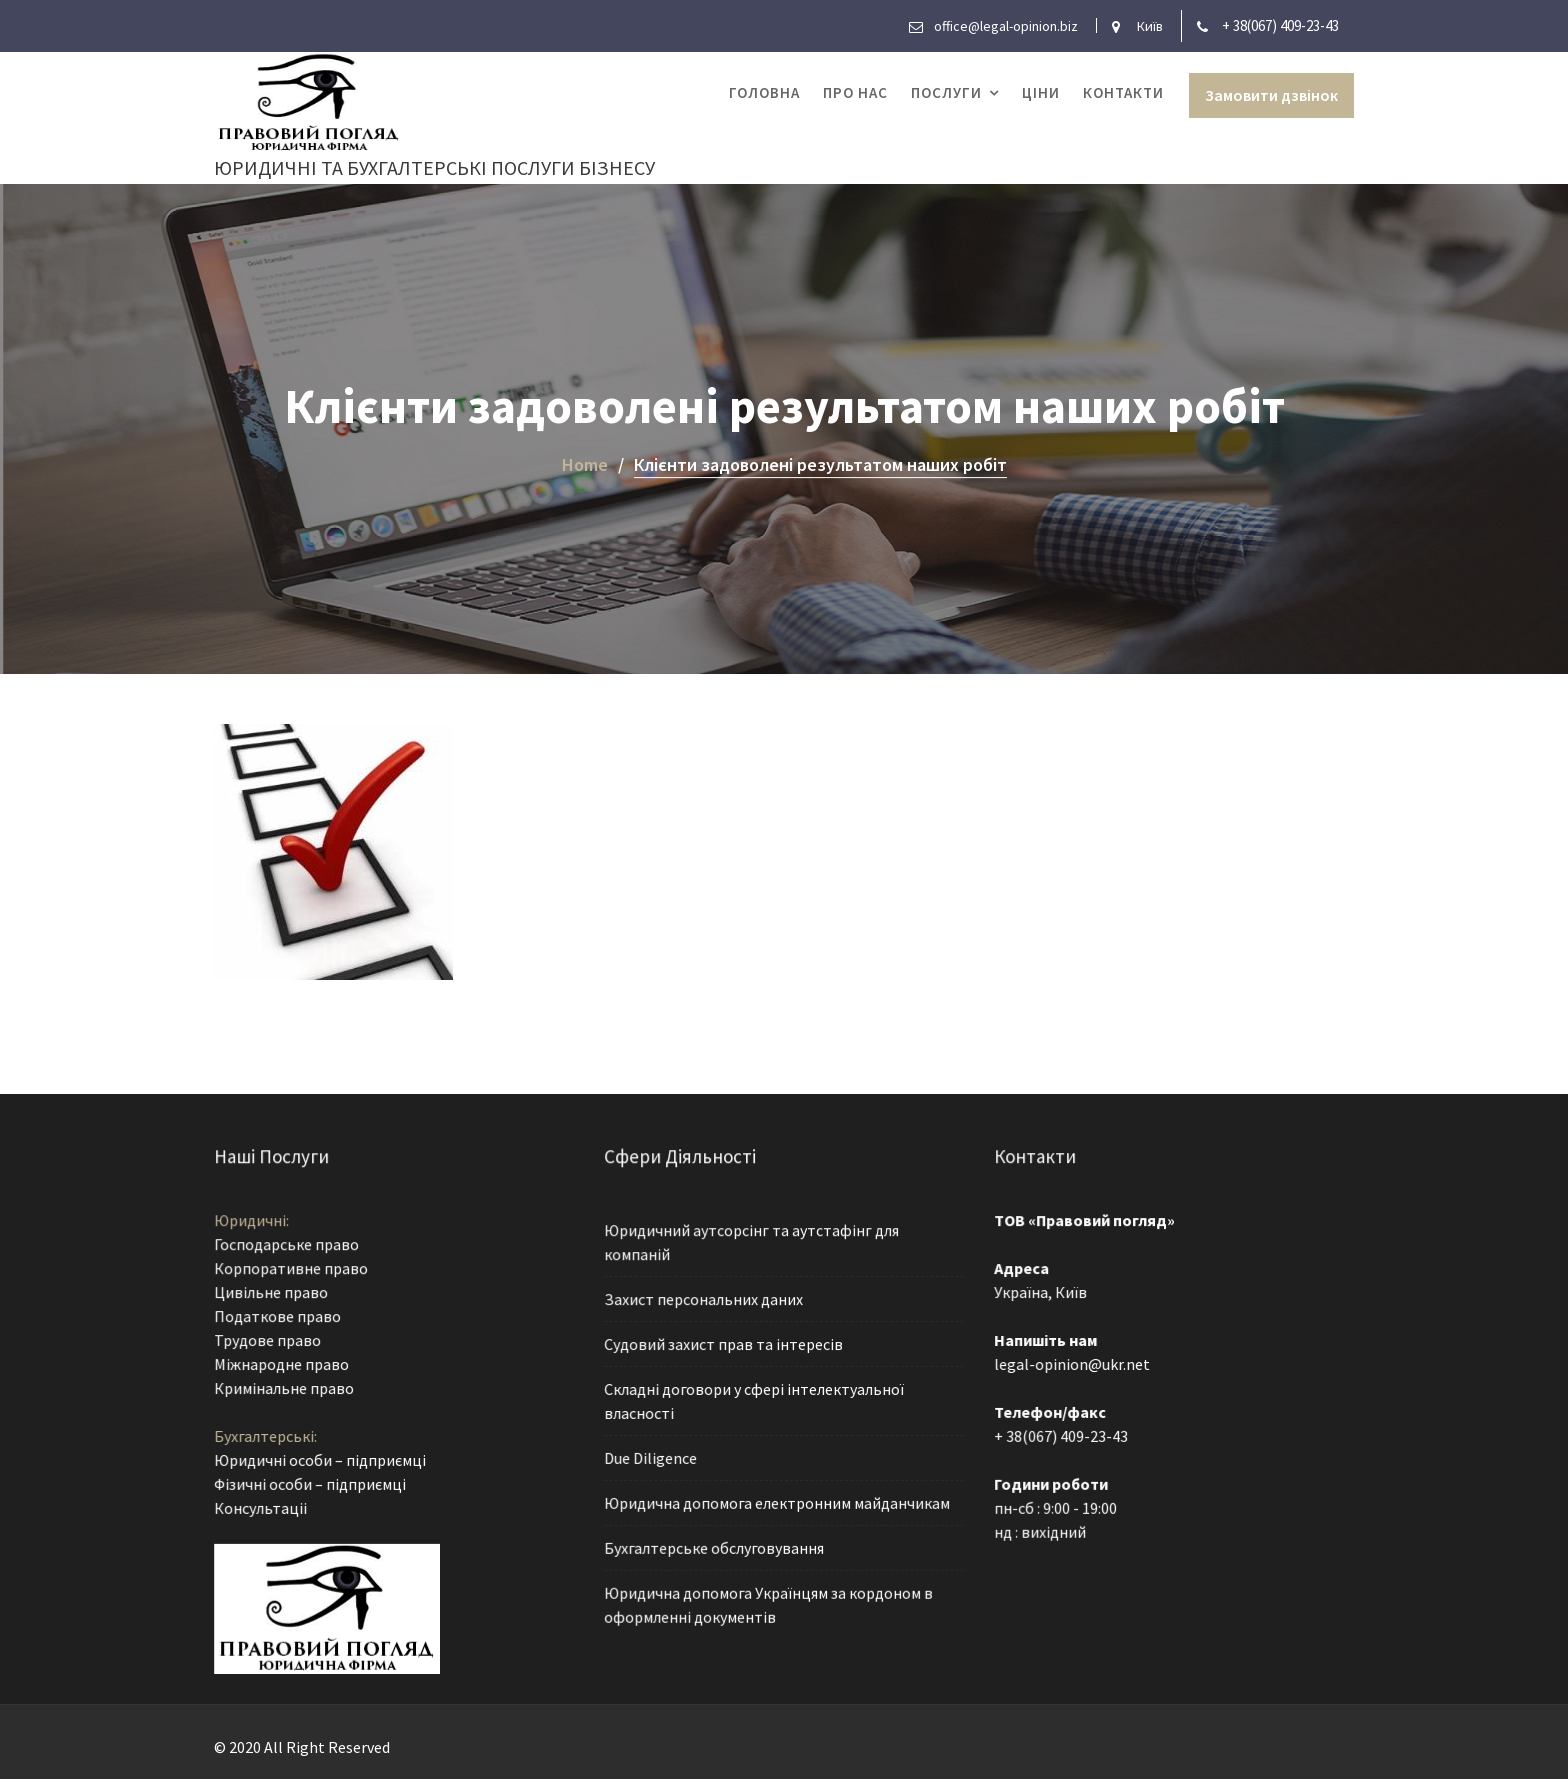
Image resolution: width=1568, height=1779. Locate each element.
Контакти (1123, 92)
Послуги (946, 92)
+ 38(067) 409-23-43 (1280, 25)
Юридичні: (254, 1224)
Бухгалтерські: (268, 1435)
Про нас (855, 92)
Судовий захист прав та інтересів (724, 1345)
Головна (764, 92)
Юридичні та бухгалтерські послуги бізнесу (434, 167)
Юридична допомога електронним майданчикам (777, 1500)
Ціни (1041, 92)
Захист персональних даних (705, 1301)
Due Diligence (653, 1456)
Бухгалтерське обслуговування (715, 1544)
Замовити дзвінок (1271, 95)
